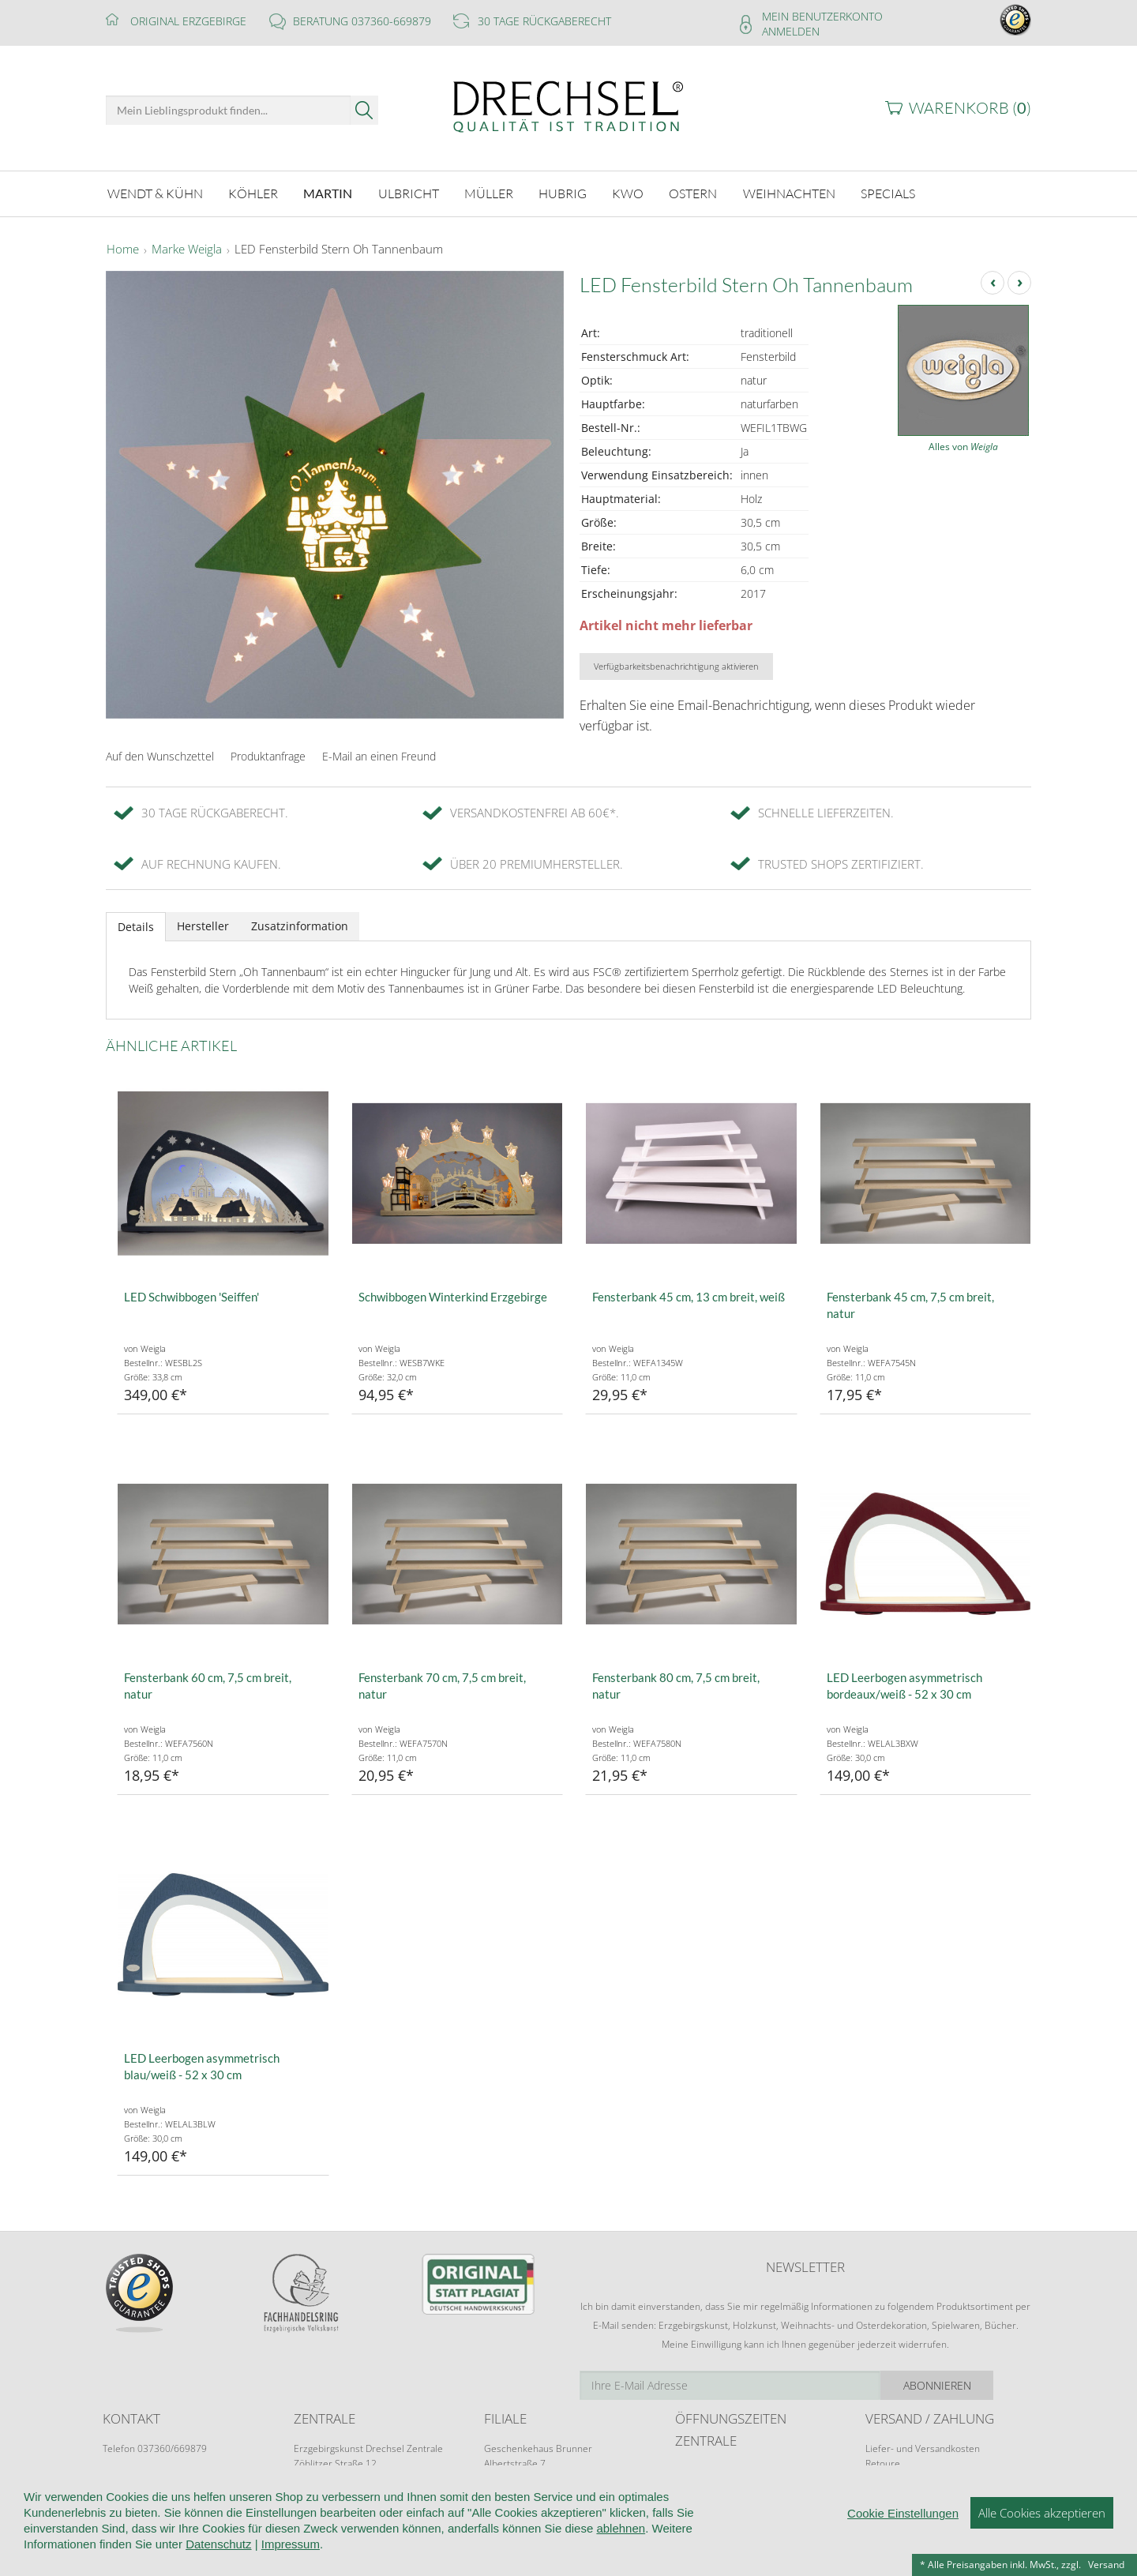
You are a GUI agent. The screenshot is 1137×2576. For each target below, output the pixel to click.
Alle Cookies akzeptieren (1041, 2517)
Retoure (882, 2461)
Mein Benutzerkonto (822, 16)
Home (123, 247)
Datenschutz (218, 2548)
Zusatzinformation (299, 923)
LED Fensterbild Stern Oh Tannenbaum (339, 247)
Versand (1106, 2564)
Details (136, 924)
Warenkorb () (970, 108)
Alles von (963, 445)
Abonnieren (975, 2382)
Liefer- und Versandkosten (922, 2446)
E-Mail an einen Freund (379, 753)
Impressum (290, 2548)
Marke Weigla (187, 247)
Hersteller (203, 923)
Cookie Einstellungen (903, 2517)
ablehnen (620, 2532)
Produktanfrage (268, 753)
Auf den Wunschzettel (160, 753)
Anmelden (791, 31)
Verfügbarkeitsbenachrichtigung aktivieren (676, 664)
